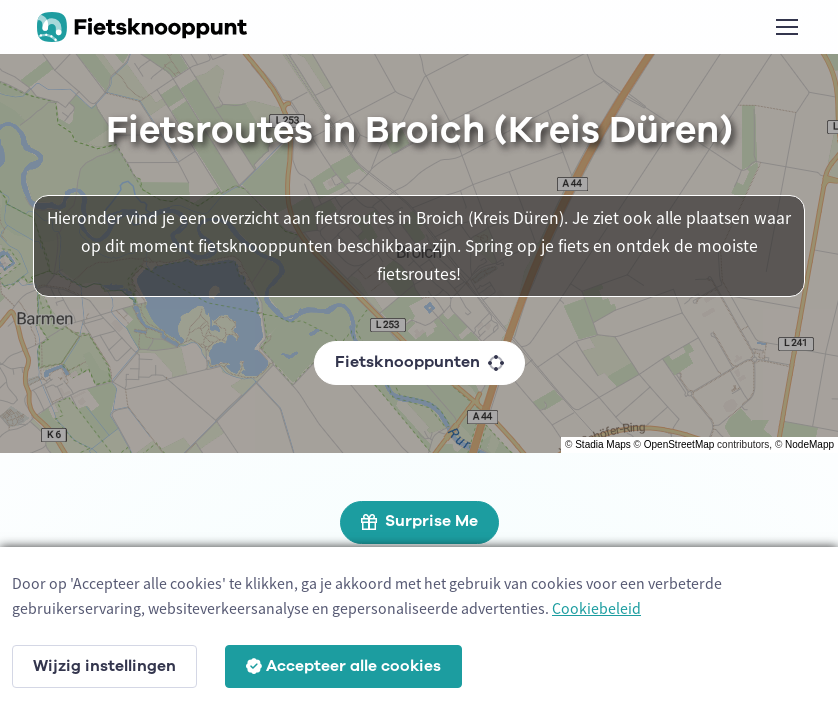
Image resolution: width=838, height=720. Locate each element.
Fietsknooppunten (419, 362)
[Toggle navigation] (786, 27)
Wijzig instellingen (104, 666)
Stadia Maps (603, 444)
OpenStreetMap (679, 444)
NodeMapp (809, 444)
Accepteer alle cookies (343, 666)
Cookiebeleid (596, 608)
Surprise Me (419, 521)
